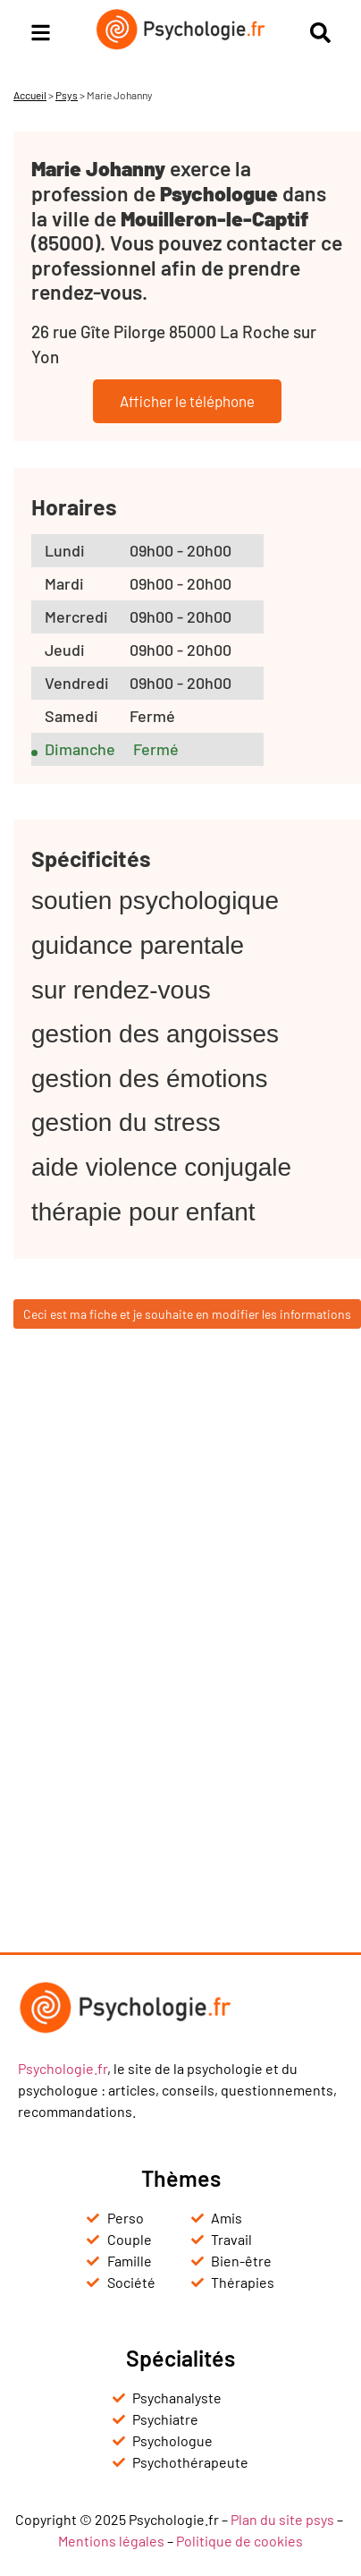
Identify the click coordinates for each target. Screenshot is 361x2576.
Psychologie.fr (62, 2068)
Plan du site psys (282, 2519)
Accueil (29, 95)
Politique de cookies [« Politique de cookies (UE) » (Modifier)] (239, 2540)
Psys (66, 95)
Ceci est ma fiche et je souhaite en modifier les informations (187, 1314)
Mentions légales (111, 2540)
